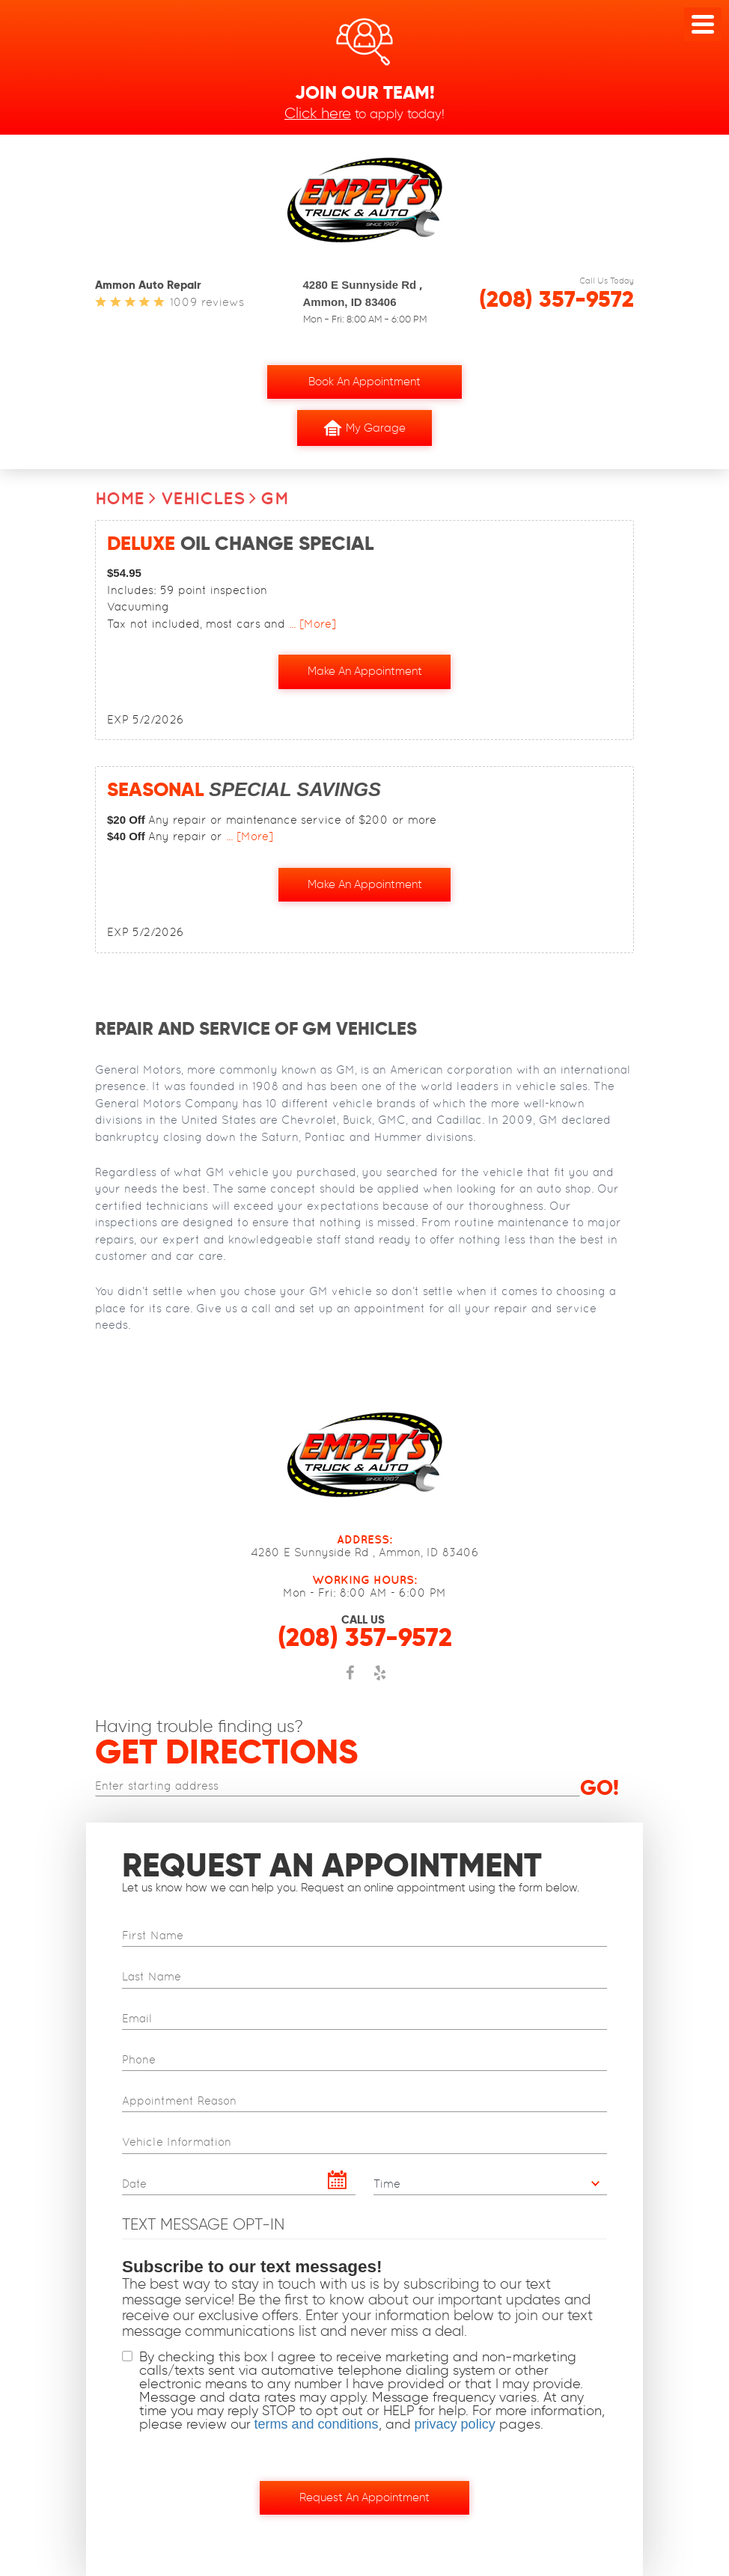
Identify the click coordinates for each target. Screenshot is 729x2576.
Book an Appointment (364, 381)
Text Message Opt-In (203, 2223)
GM (274, 498)
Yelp (379, 1680)
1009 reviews (207, 302)
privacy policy (455, 2424)
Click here (317, 113)
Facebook (349, 1680)
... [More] (310, 623)
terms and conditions (316, 2424)
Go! (599, 1787)
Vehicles (203, 498)
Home (119, 498)
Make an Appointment (365, 671)
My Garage (364, 428)
